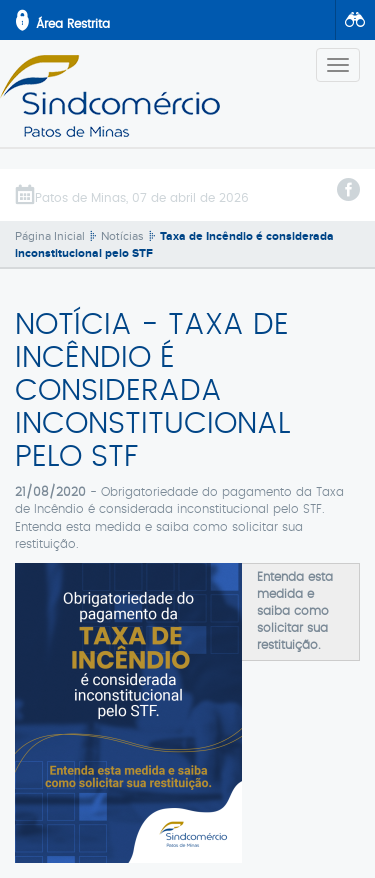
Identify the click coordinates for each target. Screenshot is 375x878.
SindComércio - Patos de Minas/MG (110, 96)
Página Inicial (50, 236)
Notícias (122, 236)
